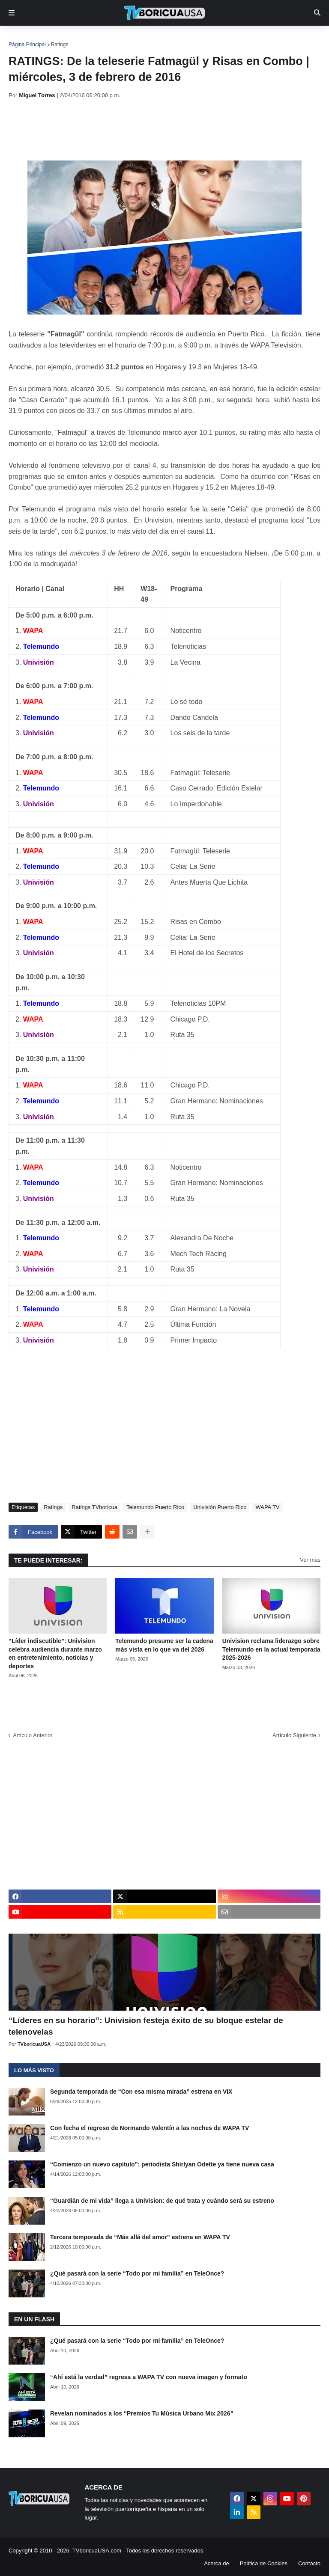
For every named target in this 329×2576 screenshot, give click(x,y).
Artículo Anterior (33, 1735)
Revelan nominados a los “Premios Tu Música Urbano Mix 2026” (141, 2413)
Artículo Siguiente (294, 1735)
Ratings (60, 45)
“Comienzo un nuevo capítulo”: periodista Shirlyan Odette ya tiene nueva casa (162, 2164)
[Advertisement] (164, 129)
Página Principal (27, 45)
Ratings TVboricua (94, 1507)
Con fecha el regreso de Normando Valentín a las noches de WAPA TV (149, 2127)
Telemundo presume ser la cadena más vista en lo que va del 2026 (164, 1645)
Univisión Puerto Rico (219, 1507)
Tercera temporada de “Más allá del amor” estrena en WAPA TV (140, 2237)
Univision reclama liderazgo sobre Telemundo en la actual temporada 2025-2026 (271, 1649)
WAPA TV (267, 1507)
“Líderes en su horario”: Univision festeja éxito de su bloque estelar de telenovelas (146, 2026)
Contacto (309, 2563)
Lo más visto (34, 2070)
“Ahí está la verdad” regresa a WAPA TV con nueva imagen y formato (148, 2377)
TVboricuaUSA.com (96, 2550)
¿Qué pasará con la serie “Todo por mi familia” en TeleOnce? (137, 2273)
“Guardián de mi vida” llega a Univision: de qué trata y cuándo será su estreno (162, 2200)
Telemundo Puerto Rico (155, 1507)
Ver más (310, 1560)
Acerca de (216, 2563)
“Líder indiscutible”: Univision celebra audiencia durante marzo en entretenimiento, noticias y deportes (55, 1653)
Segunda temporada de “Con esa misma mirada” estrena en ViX (141, 2091)
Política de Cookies (263, 2563)
